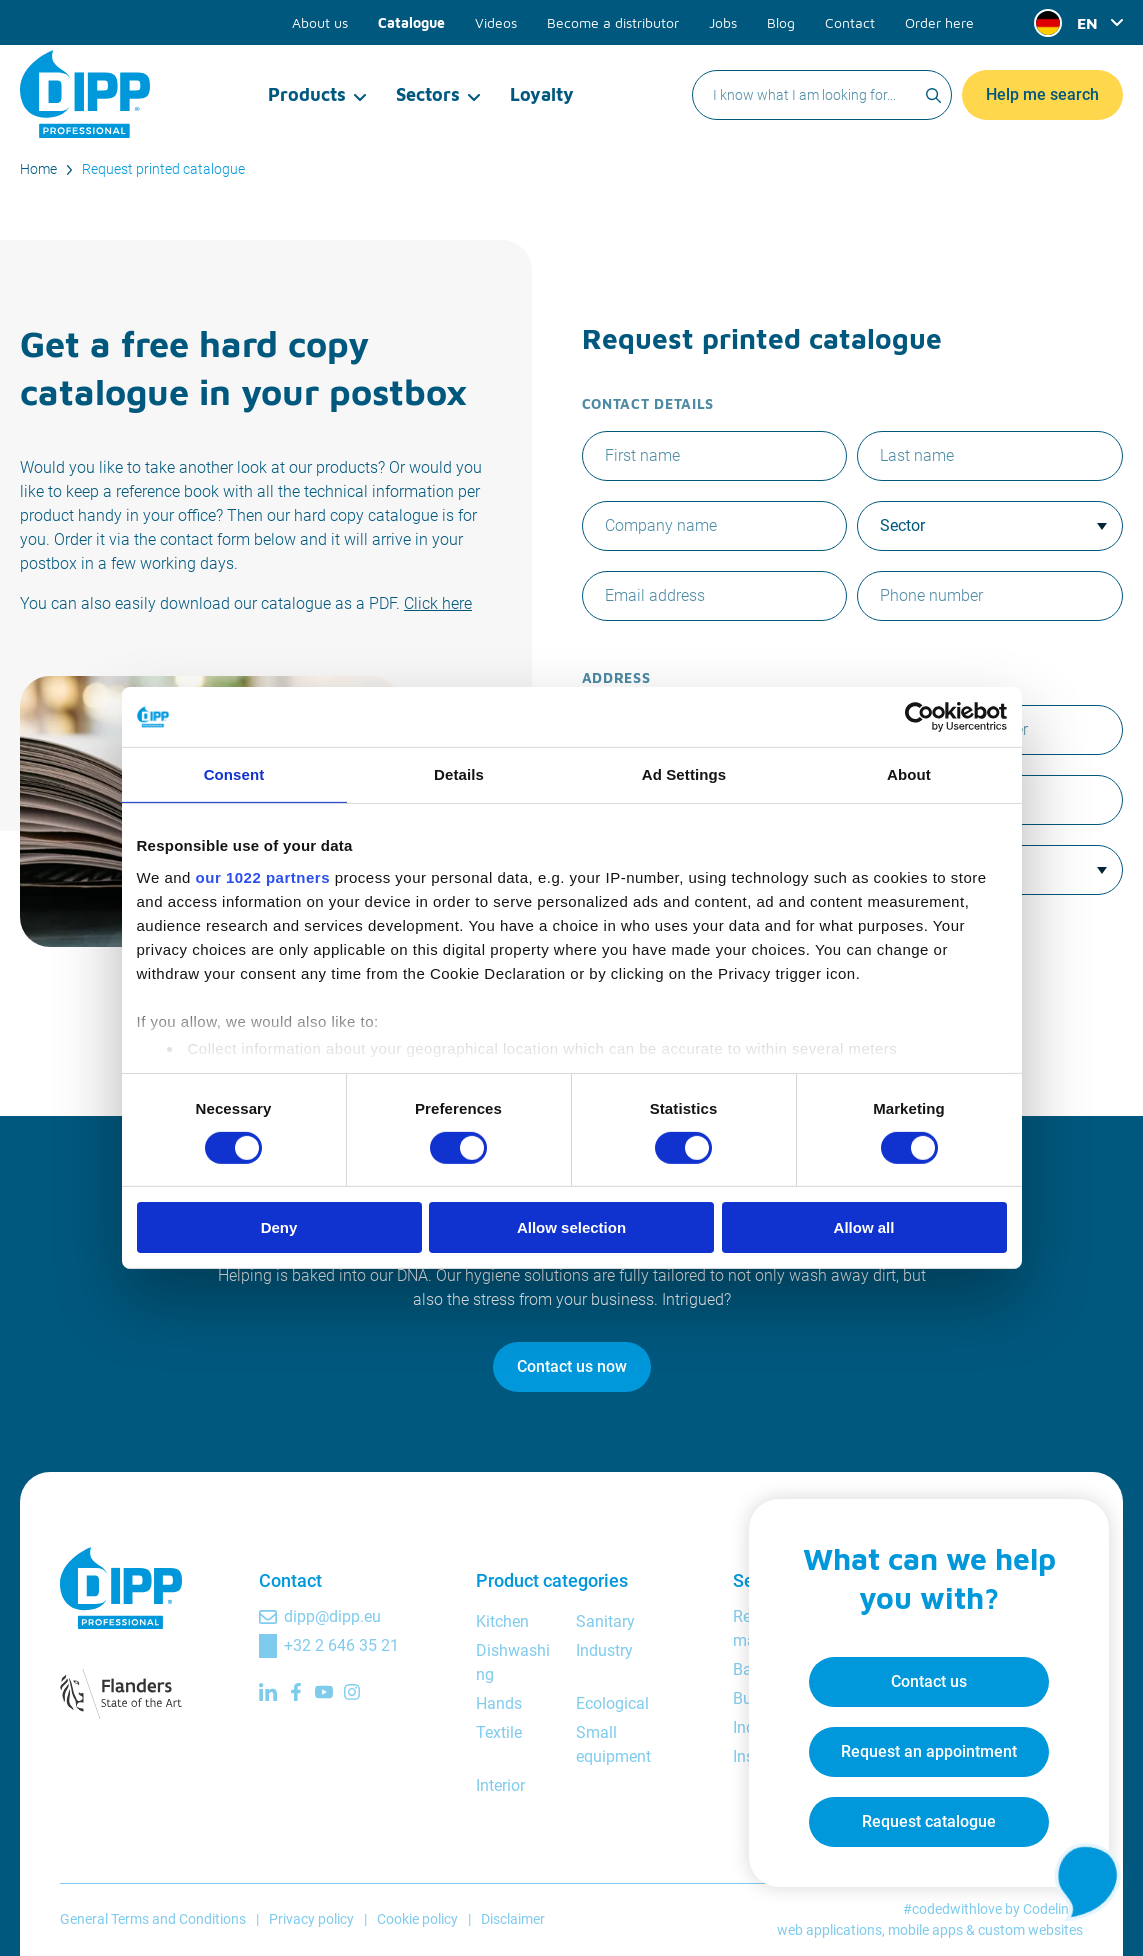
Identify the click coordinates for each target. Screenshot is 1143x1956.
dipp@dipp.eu (332, 1616)
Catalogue (411, 22)
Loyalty (542, 94)
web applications (829, 1930)
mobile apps (925, 1930)
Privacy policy (311, 1919)
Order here (939, 22)
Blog (781, 22)
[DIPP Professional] (85, 94)
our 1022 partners (263, 876)
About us (320, 22)
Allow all (864, 1227)
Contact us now (572, 1366)
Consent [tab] (234, 774)
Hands (499, 1703)
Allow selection (571, 1227)
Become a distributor (613, 22)
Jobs (723, 22)
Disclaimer (513, 1919)
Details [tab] (459, 774)
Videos (496, 22)
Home (38, 169)
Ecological (612, 1703)
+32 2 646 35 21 (341, 1645)
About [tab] (909, 774)
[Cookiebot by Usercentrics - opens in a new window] (919, 717)
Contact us (929, 1681)
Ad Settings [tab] (684, 774)
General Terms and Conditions (153, 1919)
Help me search (1042, 94)
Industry (604, 1650)
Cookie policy (417, 1919)
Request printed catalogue (163, 169)
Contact (850, 22)
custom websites (1030, 1930)
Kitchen (502, 1621)
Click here (438, 603)
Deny (279, 1227)
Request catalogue (929, 1821)
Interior (500, 1785)
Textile (499, 1732)
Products (307, 94)
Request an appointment (929, 1751)
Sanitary (605, 1621)
